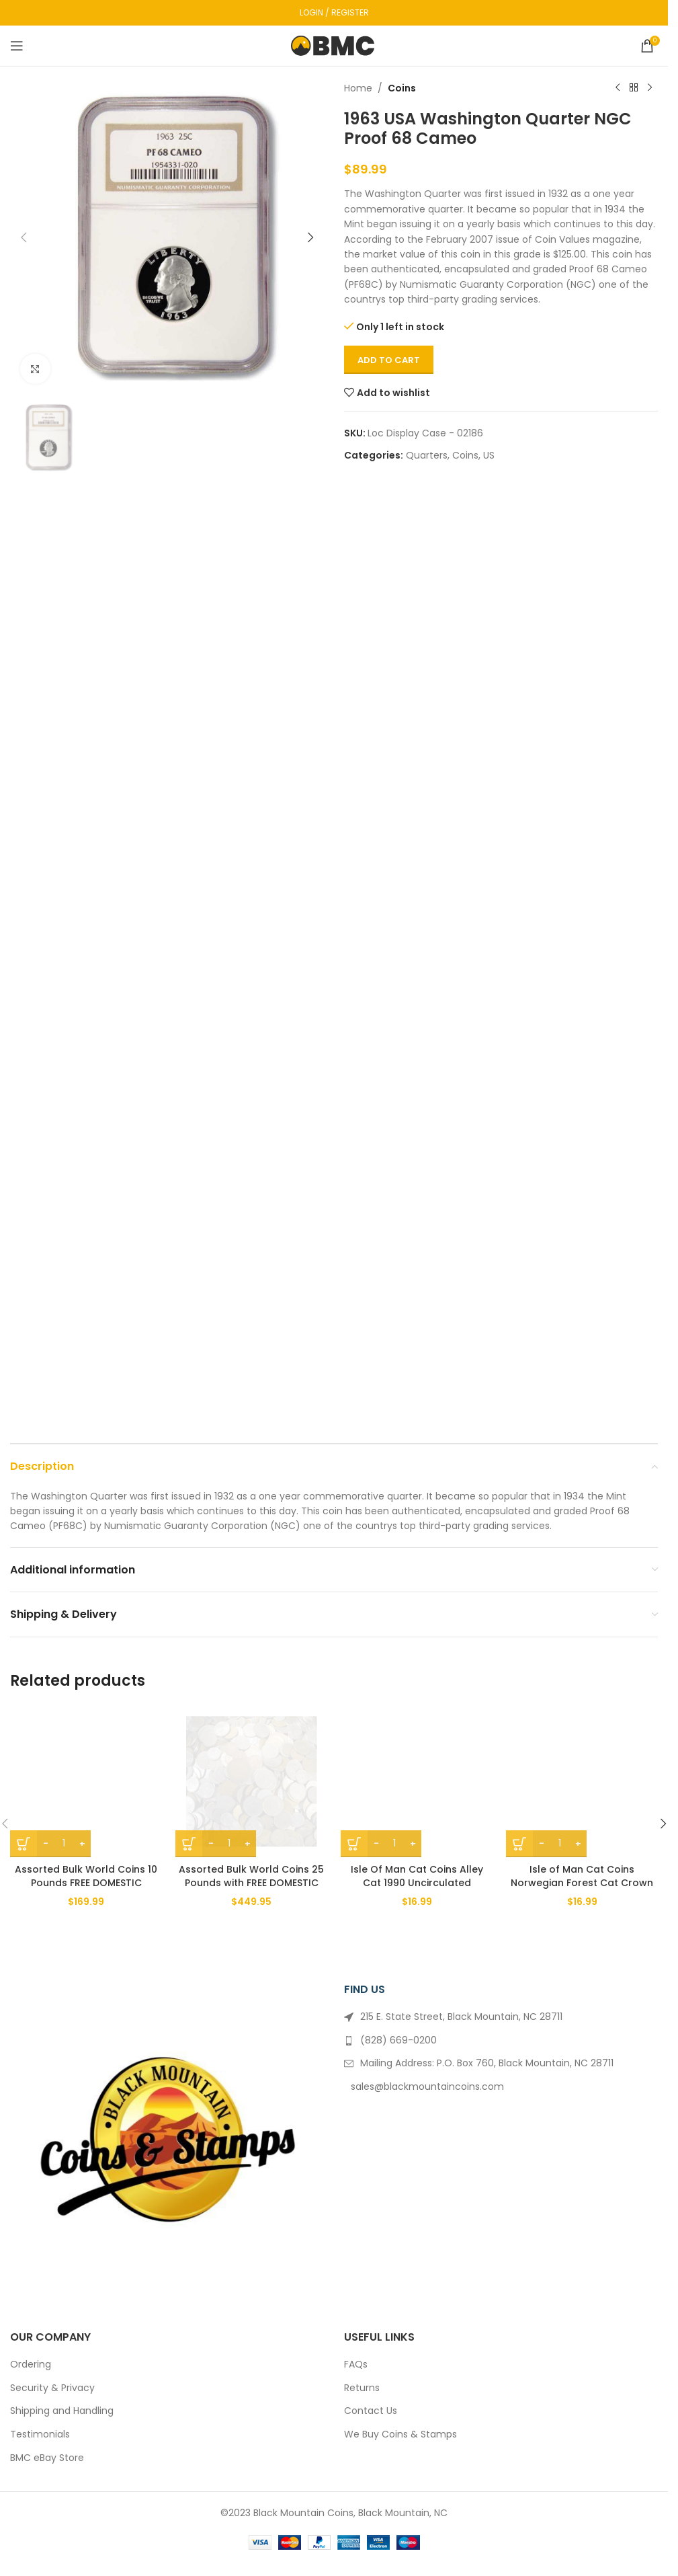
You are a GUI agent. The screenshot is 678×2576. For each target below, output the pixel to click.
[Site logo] (334, 45)
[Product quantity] (64, 1843)
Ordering (30, 2364)
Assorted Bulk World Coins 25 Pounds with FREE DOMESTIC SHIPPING (251, 1882)
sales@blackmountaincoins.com (427, 2086)
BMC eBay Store (47, 2458)
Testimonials (40, 2434)
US (489, 455)
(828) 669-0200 (398, 2040)
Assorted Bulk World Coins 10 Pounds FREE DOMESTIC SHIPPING (86, 1882)
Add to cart (388, 360)
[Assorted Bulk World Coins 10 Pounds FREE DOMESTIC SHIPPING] (86, 1781)
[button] (23, 237)
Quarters (427, 455)
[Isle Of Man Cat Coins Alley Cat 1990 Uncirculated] (417, 1781)
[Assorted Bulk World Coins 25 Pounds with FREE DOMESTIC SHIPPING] (251, 1781)
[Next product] (650, 88)
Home (358, 88)
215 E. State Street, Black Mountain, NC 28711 (461, 2016)
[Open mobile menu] (16, 45)
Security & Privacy (52, 2388)
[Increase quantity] (82, 1843)
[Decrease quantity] (45, 1843)
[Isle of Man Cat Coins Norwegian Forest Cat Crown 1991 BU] (582, 1781)
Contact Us (370, 2411)
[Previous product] (617, 88)
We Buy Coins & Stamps (400, 2434)
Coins (402, 88)
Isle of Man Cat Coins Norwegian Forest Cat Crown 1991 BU (582, 1882)
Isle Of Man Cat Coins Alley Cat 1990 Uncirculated (417, 1876)
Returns (362, 2388)
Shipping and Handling (62, 2411)
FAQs (356, 2364)
